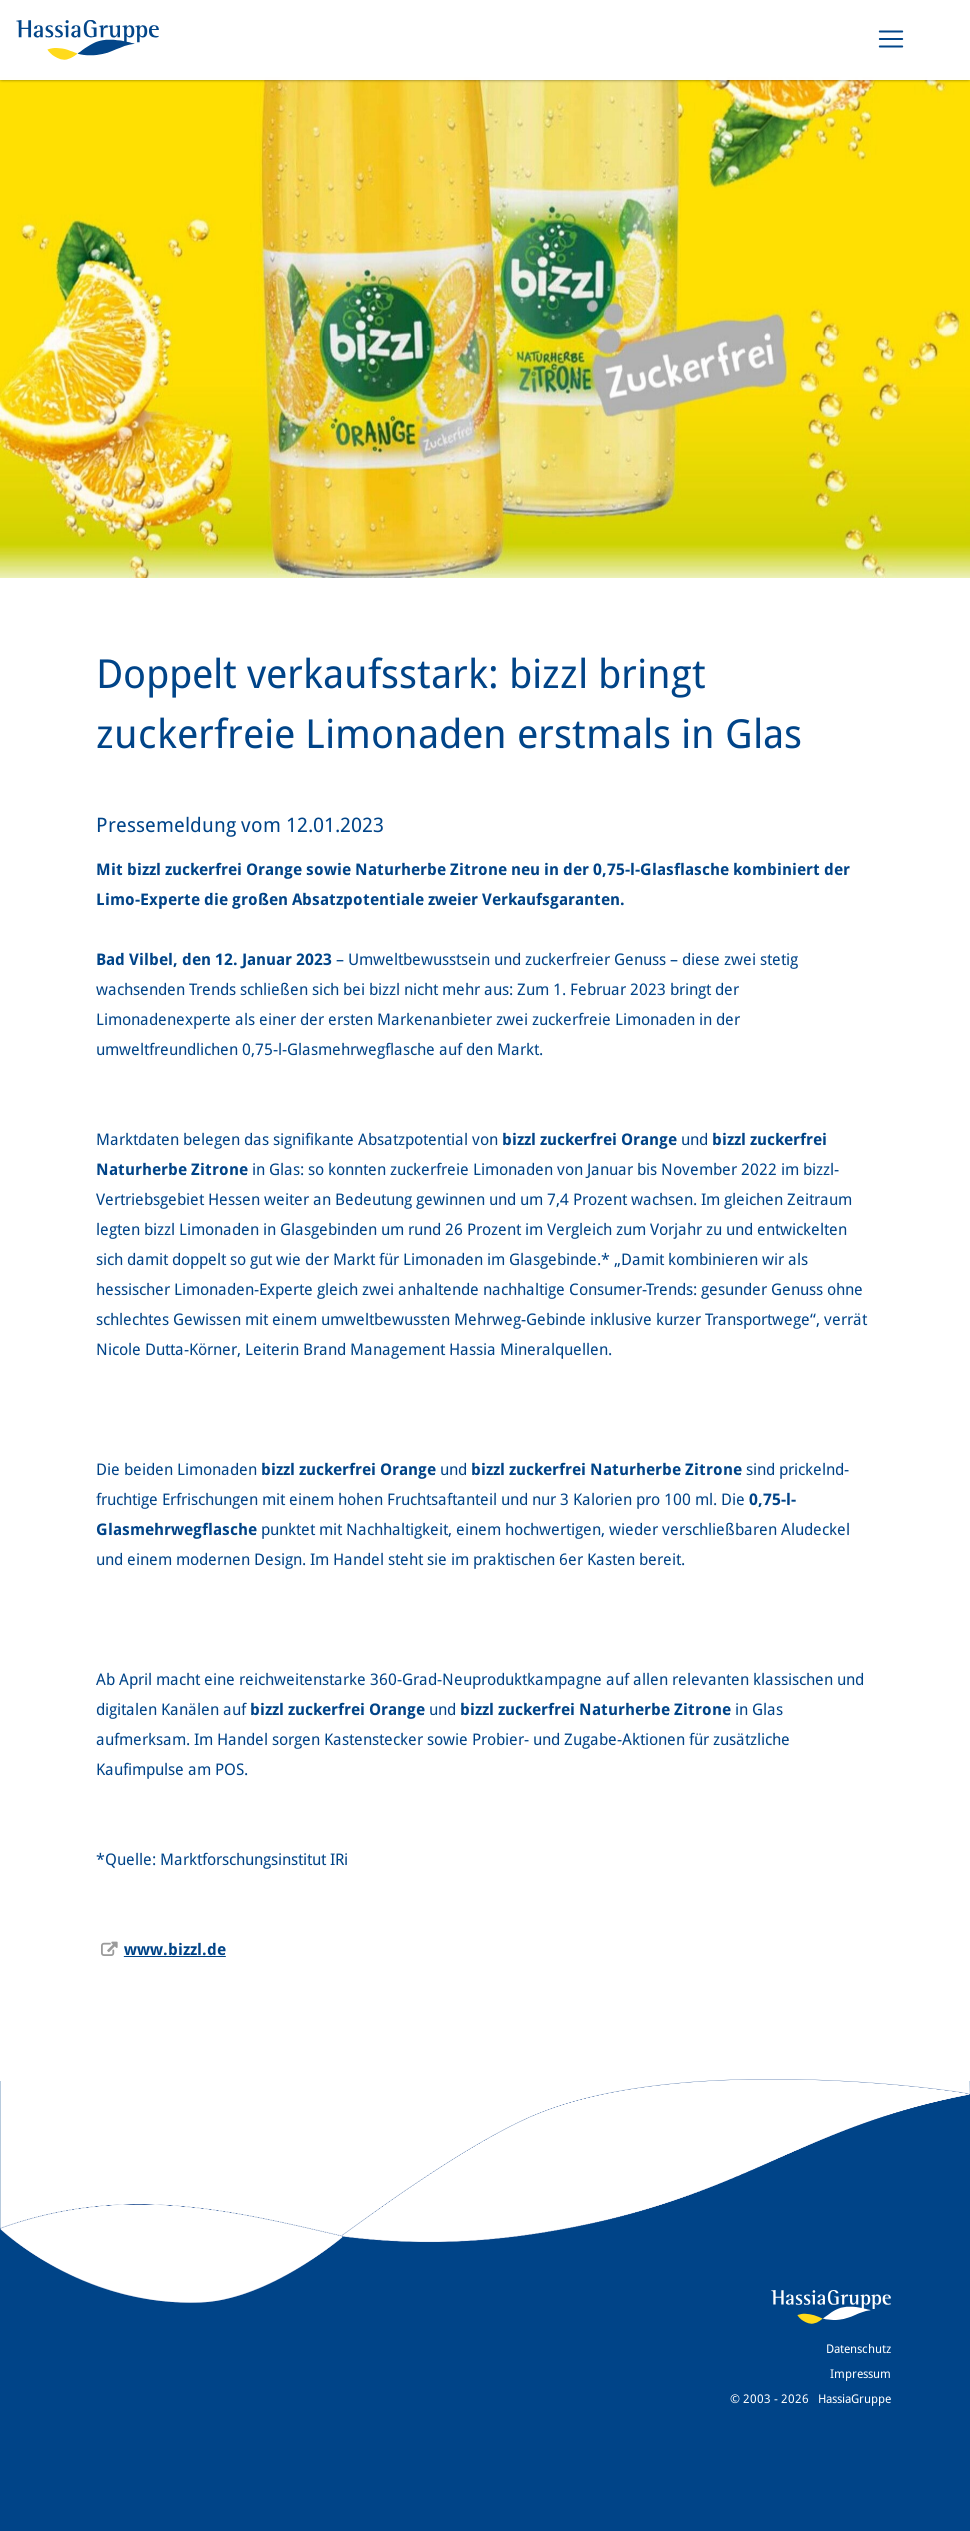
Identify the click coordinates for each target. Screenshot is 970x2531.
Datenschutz (858, 2349)
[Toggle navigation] (891, 39)
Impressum (860, 2374)
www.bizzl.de (175, 1949)
